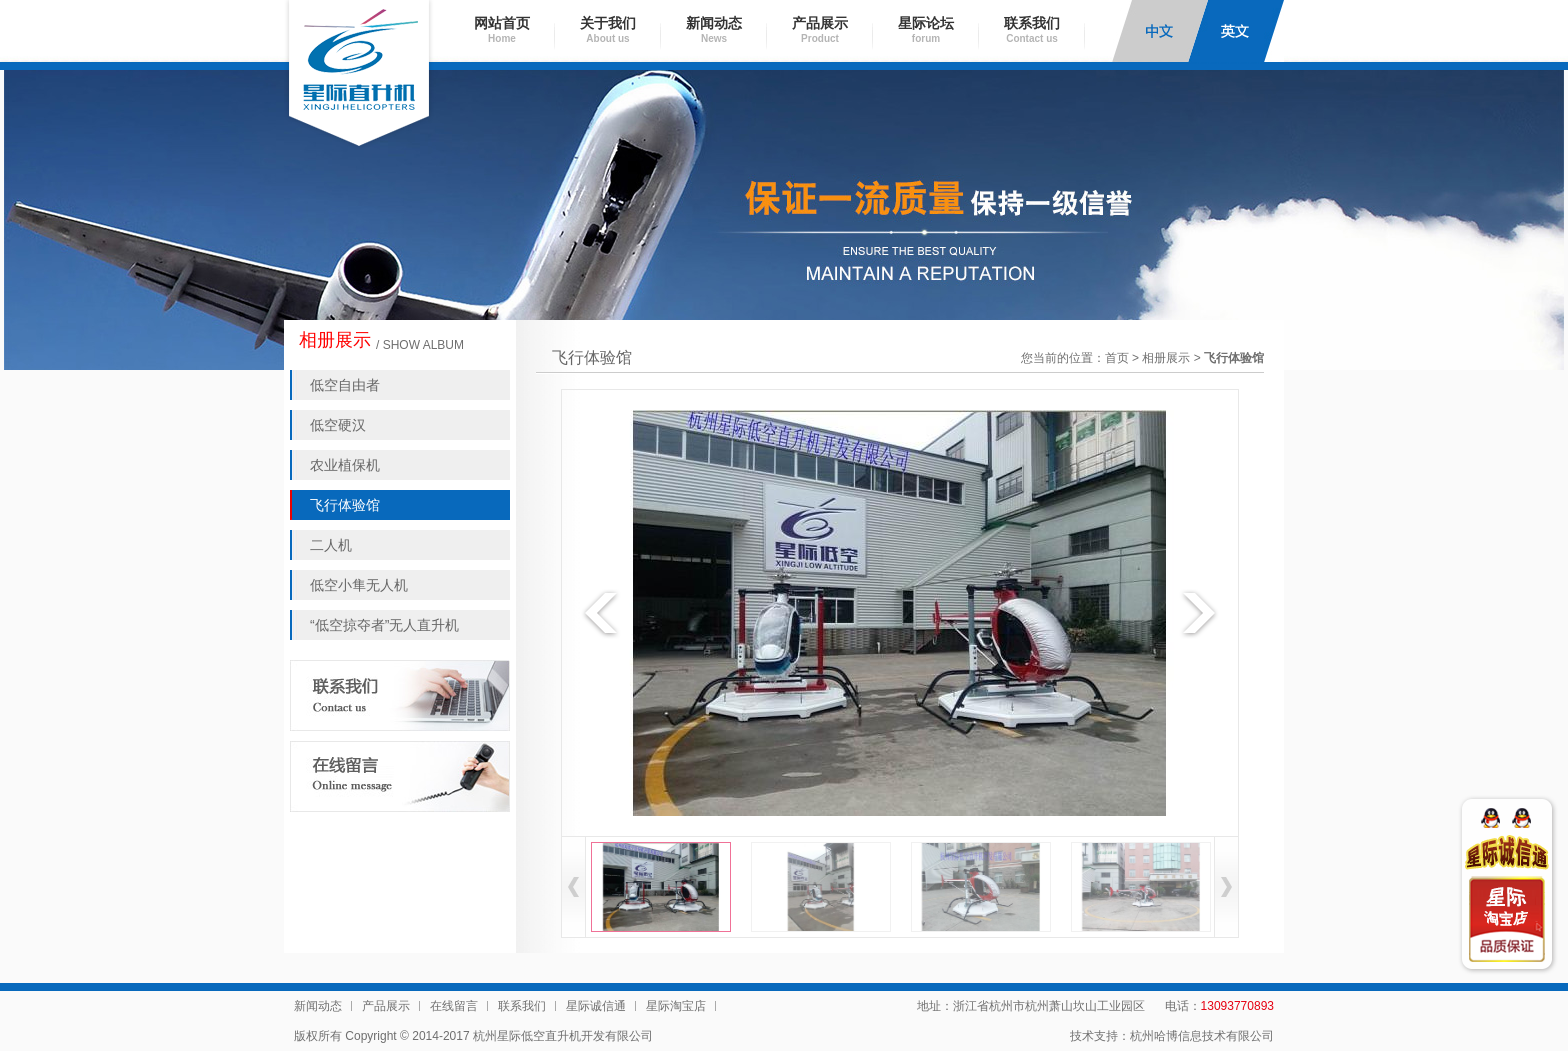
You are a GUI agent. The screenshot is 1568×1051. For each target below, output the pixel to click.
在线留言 (454, 1006)
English (1236, 31)
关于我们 (608, 29)
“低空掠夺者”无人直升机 (384, 625)
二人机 (331, 545)
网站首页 (502, 29)
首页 (1117, 358)
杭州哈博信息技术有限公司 (1202, 1036)
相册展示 (1166, 358)
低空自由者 (345, 385)
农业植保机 (345, 465)
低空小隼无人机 (359, 585)
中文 (1160, 31)
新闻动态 (714, 29)
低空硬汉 (338, 425)
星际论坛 (926, 29)
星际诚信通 (596, 1006)
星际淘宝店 (676, 1006)
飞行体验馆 (345, 505)
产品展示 (820, 29)
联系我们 (1032, 29)
